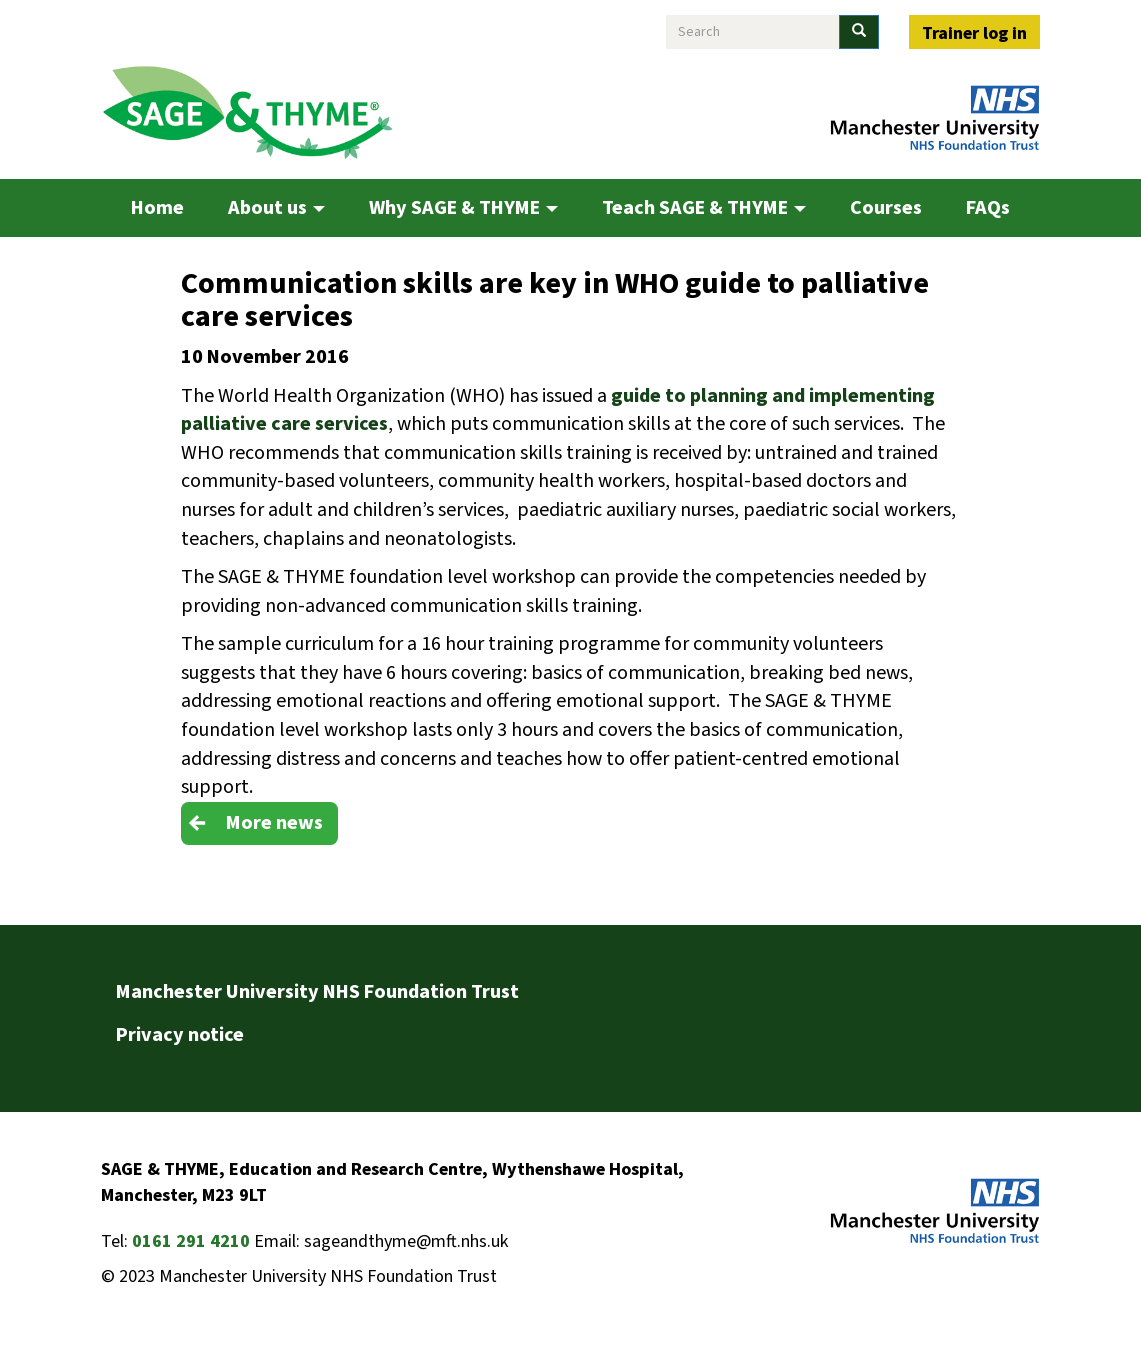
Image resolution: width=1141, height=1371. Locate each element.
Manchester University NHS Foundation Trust (317, 992)
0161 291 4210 (191, 1241)
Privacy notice (180, 1035)
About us (276, 208)
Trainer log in (974, 33)
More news (274, 823)
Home (157, 208)
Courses (886, 208)
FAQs (988, 208)
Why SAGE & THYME (463, 208)
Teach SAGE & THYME (704, 208)
